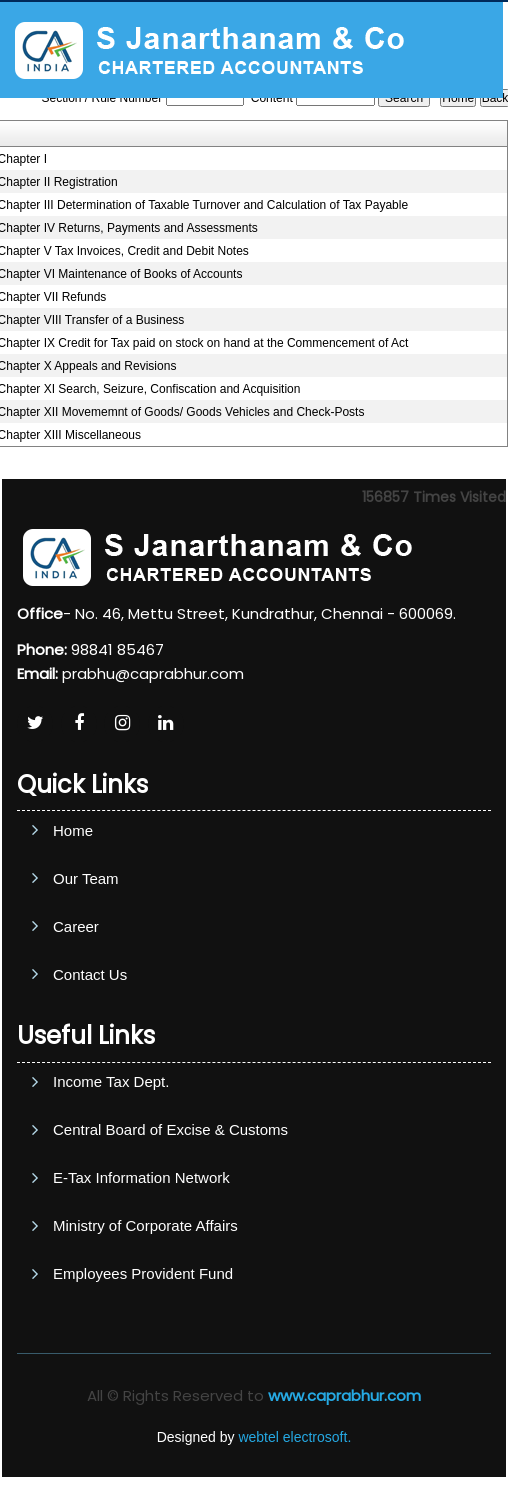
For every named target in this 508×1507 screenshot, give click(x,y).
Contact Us (90, 1044)
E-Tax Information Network (141, 1273)
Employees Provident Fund (143, 1369)
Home (73, 900)
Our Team (86, 948)
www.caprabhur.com (344, 1395)
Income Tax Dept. (111, 1177)
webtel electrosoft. (294, 1437)
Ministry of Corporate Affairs (145, 1321)
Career (76, 996)
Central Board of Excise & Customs (170, 1225)
